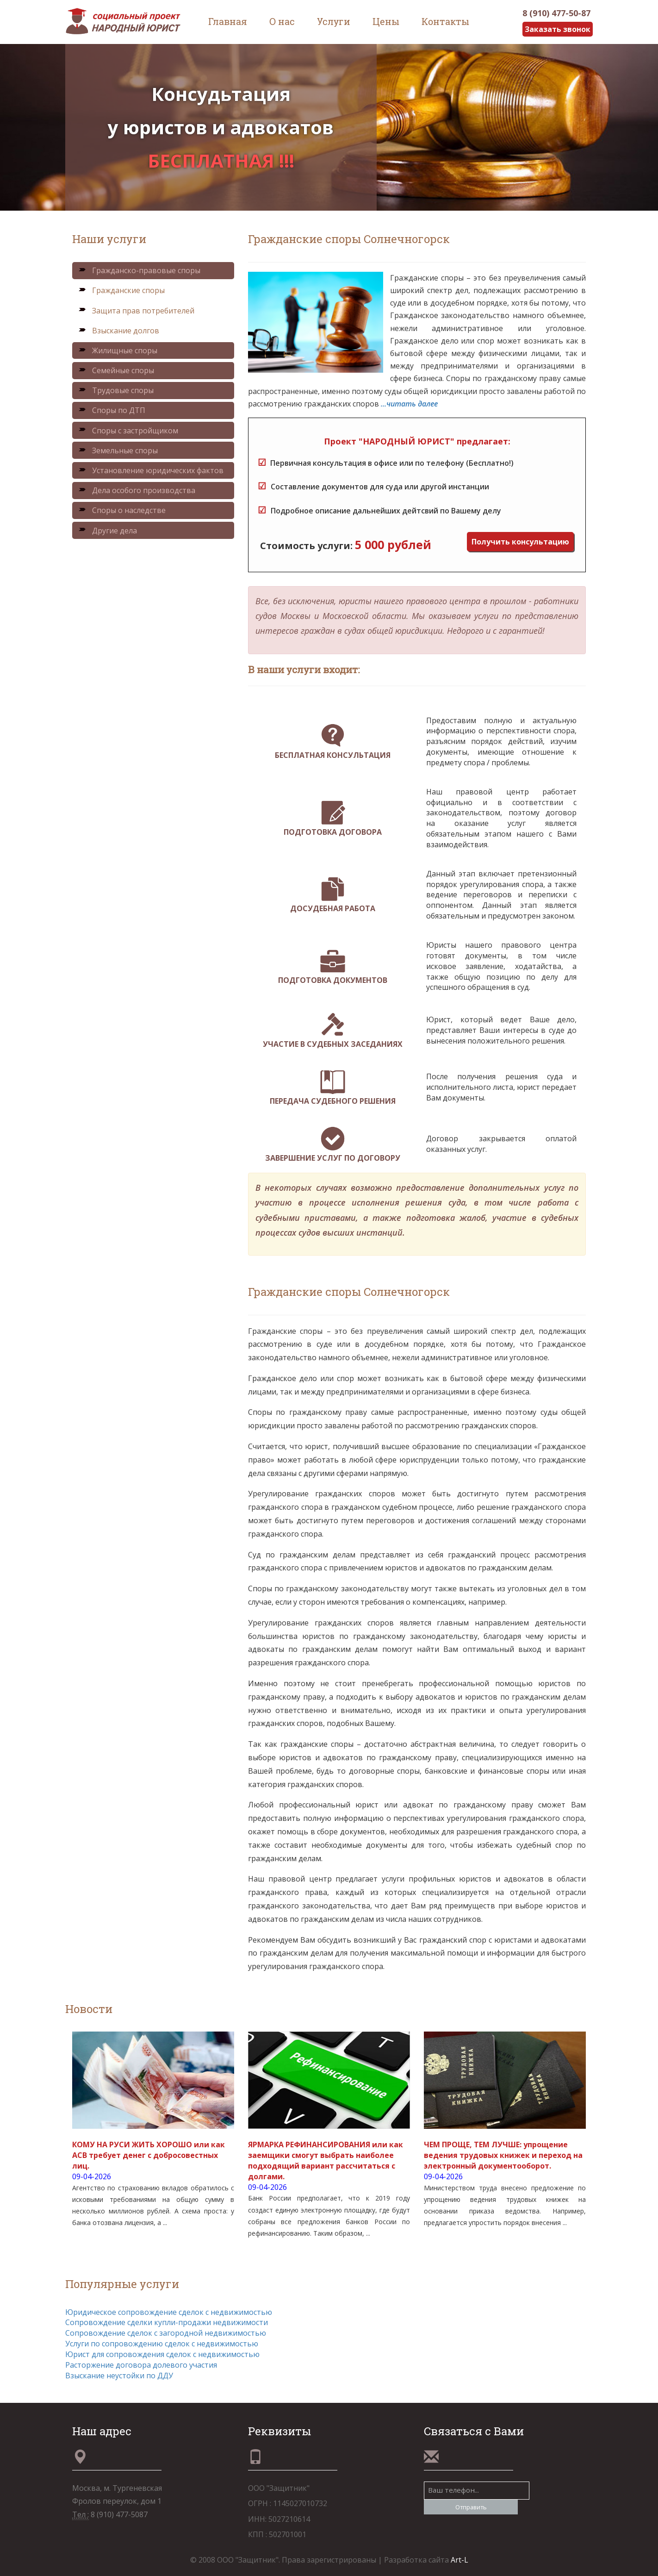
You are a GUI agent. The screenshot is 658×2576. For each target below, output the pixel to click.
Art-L (459, 2560)
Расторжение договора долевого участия (141, 2365)
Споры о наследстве (122, 510)
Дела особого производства (136, 490)
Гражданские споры (121, 291)
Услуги (333, 21)
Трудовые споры (116, 390)
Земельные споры (118, 450)
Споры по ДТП (111, 411)
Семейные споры (116, 370)
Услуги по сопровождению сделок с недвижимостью (161, 2343)
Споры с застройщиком (128, 430)
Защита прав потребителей (136, 311)
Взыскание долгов (118, 330)
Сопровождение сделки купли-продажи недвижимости (166, 2322)
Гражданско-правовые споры (139, 270)
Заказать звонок (557, 29)
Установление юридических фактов (150, 470)
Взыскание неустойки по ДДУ (119, 2375)
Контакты (445, 21)
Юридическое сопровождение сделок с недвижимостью (168, 2312)
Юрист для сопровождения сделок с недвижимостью (162, 2354)
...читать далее (409, 404)
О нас (282, 21)
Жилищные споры (117, 350)
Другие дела (107, 530)
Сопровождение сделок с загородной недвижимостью (165, 2333)
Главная (227, 21)
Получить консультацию (520, 542)
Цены (385, 21)
